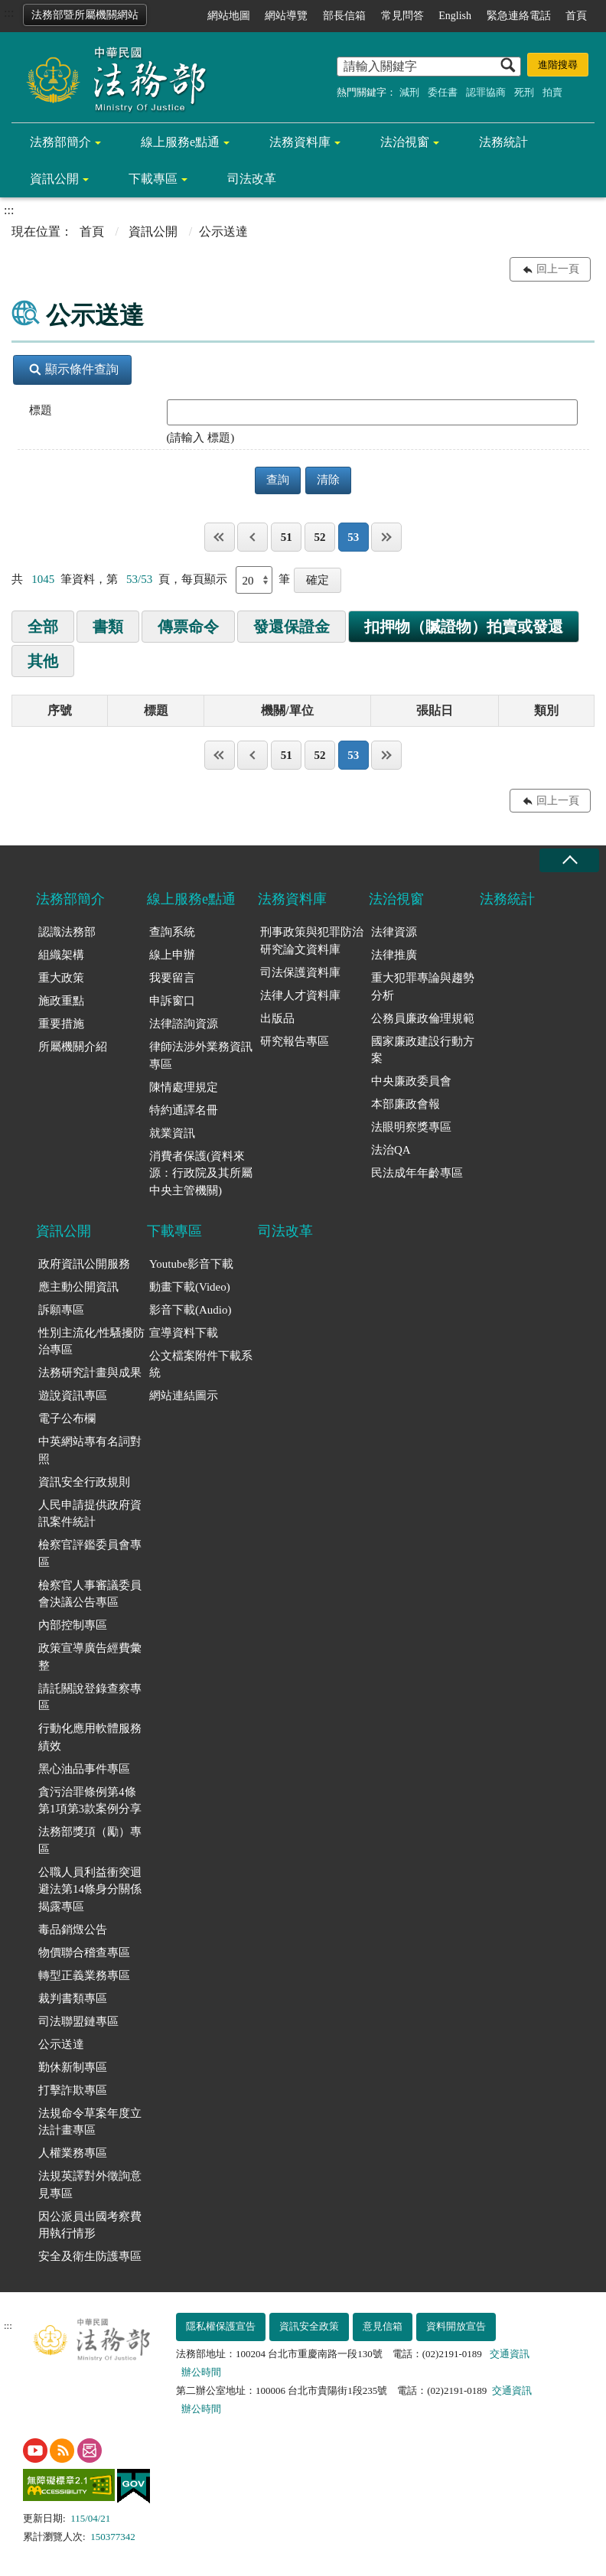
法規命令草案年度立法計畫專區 (90, 2122)
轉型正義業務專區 (84, 1975)
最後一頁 (386, 537)
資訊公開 (54, 178)
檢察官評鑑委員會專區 (90, 1553)
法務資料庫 (300, 141)
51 (286, 537)
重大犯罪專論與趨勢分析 (422, 986)
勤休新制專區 (72, 2067)
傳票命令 (188, 626)
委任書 (443, 92)
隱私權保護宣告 (221, 2326)
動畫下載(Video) (189, 1287)
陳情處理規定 (183, 1087)
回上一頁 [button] (557, 269)
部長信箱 (344, 15)
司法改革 (251, 178)
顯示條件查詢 (74, 369)
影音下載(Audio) (190, 1310)
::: (9, 12)
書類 (108, 626)
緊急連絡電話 (519, 15)
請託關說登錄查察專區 (90, 1697)
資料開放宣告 (456, 2326)
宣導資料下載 (183, 1333)
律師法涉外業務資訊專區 (200, 1055)
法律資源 (394, 932)
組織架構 (61, 955)
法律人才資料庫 (300, 995)
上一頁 (252, 537)
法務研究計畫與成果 (90, 1372)
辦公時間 (201, 2372)
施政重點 (61, 1001)
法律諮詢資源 (183, 1024)
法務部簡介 (60, 141)
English (454, 15)
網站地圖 (228, 15)
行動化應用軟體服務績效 (90, 1737)
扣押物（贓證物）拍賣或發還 (463, 626)
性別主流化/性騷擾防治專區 (91, 1341)
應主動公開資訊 (78, 1287)
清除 (328, 480)
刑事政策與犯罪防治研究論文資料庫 (311, 941)
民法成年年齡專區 (417, 1173)
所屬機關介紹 (72, 1046)
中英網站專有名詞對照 (90, 1450)
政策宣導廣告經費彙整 (90, 1657)
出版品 (277, 1018)
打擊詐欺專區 (72, 2090)
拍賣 (552, 92)
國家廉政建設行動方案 (422, 1050)
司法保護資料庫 (300, 972)
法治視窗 (404, 141)
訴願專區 (61, 1310)
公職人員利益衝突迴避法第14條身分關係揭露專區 (90, 1889)
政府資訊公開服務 (84, 1264)
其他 (43, 661)
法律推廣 (394, 955)
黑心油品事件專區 (84, 1769)
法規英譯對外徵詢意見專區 (90, 2185)
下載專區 (153, 178)
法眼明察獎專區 (411, 1127)
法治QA (391, 1150)
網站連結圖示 (183, 1395)
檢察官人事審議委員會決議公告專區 (90, 1594)
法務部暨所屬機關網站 (84, 15)
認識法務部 (67, 932)
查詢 (277, 480)
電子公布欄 (67, 1418)
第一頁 (219, 537)
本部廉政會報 (405, 1104)
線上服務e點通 (180, 141)
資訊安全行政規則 (84, 1482)
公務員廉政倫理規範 (422, 1018)
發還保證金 (291, 626)
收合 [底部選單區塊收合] (569, 860)
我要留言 (172, 978)
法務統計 (503, 141)
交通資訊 (509, 2353)
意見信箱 (382, 2326)
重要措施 (61, 1024)
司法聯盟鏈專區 (78, 2021)
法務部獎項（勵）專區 (90, 1840)
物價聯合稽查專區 (84, 1952)
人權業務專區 (72, 2153)
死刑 (524, 92)
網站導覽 (286, 15)
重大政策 (61, 978)
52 (319, 537)
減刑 (409, 92)
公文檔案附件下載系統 (200, 1364)
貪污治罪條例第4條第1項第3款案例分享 (90, 1801)
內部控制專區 (72, 1625)
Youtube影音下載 (191, 1264)
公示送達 (61, 2044)
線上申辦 (172, 955)
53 (353, 537)
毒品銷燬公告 (72, 1929)
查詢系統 (172, 932)
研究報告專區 (294, 1041)
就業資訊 (172, 1133)
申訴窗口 (172, 1001)
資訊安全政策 (309, 2326)
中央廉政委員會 (411, 1081)
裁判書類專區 (72, 1998)
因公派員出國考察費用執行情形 (90, 2225)
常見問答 (402, 15)
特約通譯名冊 (183, 1110)
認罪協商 (486, 92)
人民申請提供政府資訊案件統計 (90, 1514)
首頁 (576, 15)
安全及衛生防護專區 (90, 2256)
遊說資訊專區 (72, 1395)
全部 (43, 626)
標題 (40, 410)
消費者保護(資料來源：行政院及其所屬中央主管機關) (200, 1173)
